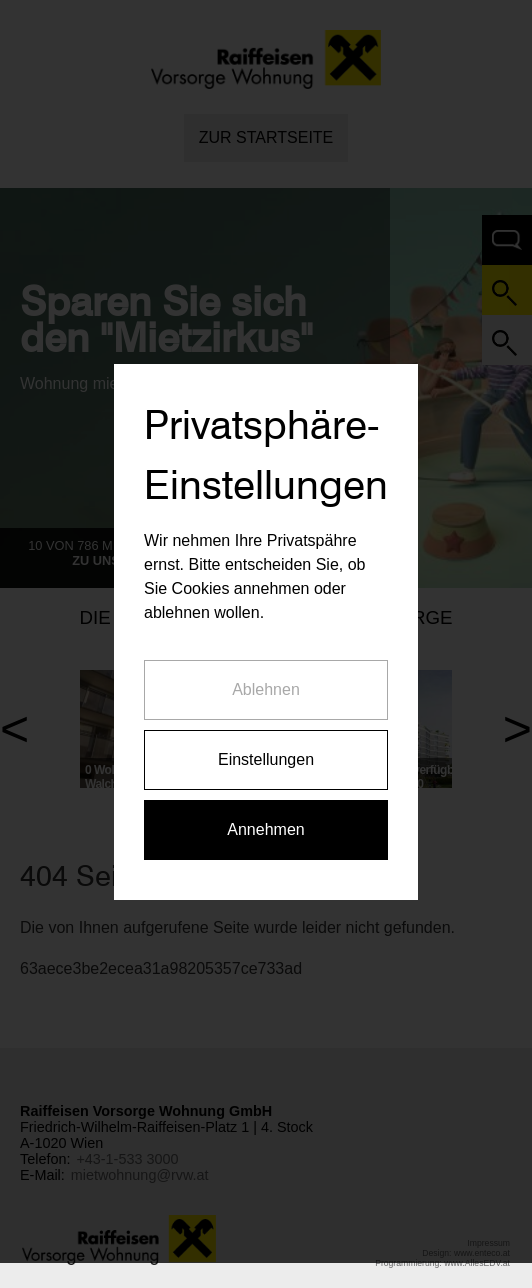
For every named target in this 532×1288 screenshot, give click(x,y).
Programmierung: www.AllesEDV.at (442, 1263)
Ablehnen (266, 680)
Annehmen (265, 820)
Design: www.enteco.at (466, 1253)
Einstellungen (266, 750)
